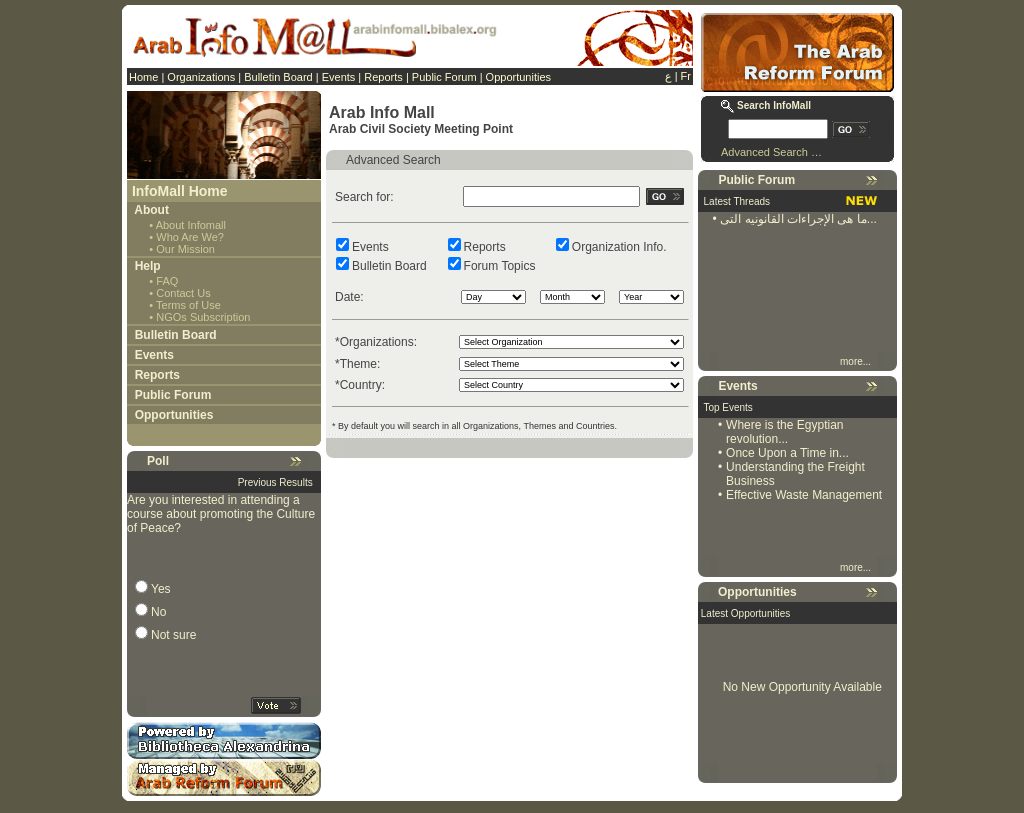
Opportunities (518, 77)
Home (143, 77)
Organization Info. (619, 247)
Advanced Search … (771, 152)
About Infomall (191, 225)
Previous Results (275, 482)
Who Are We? (190, 237)
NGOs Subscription (203, 317)
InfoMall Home (180, 191)
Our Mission (185, 249)
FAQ (167, 281)
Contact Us (183, 293)
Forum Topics (500, 266)
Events (339, 77)
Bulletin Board (278, 77)
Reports (383, 77)
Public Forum (444, 77)
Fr (686, 76)
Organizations (201, 77)
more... (857, 361)
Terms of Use (188, 305)
